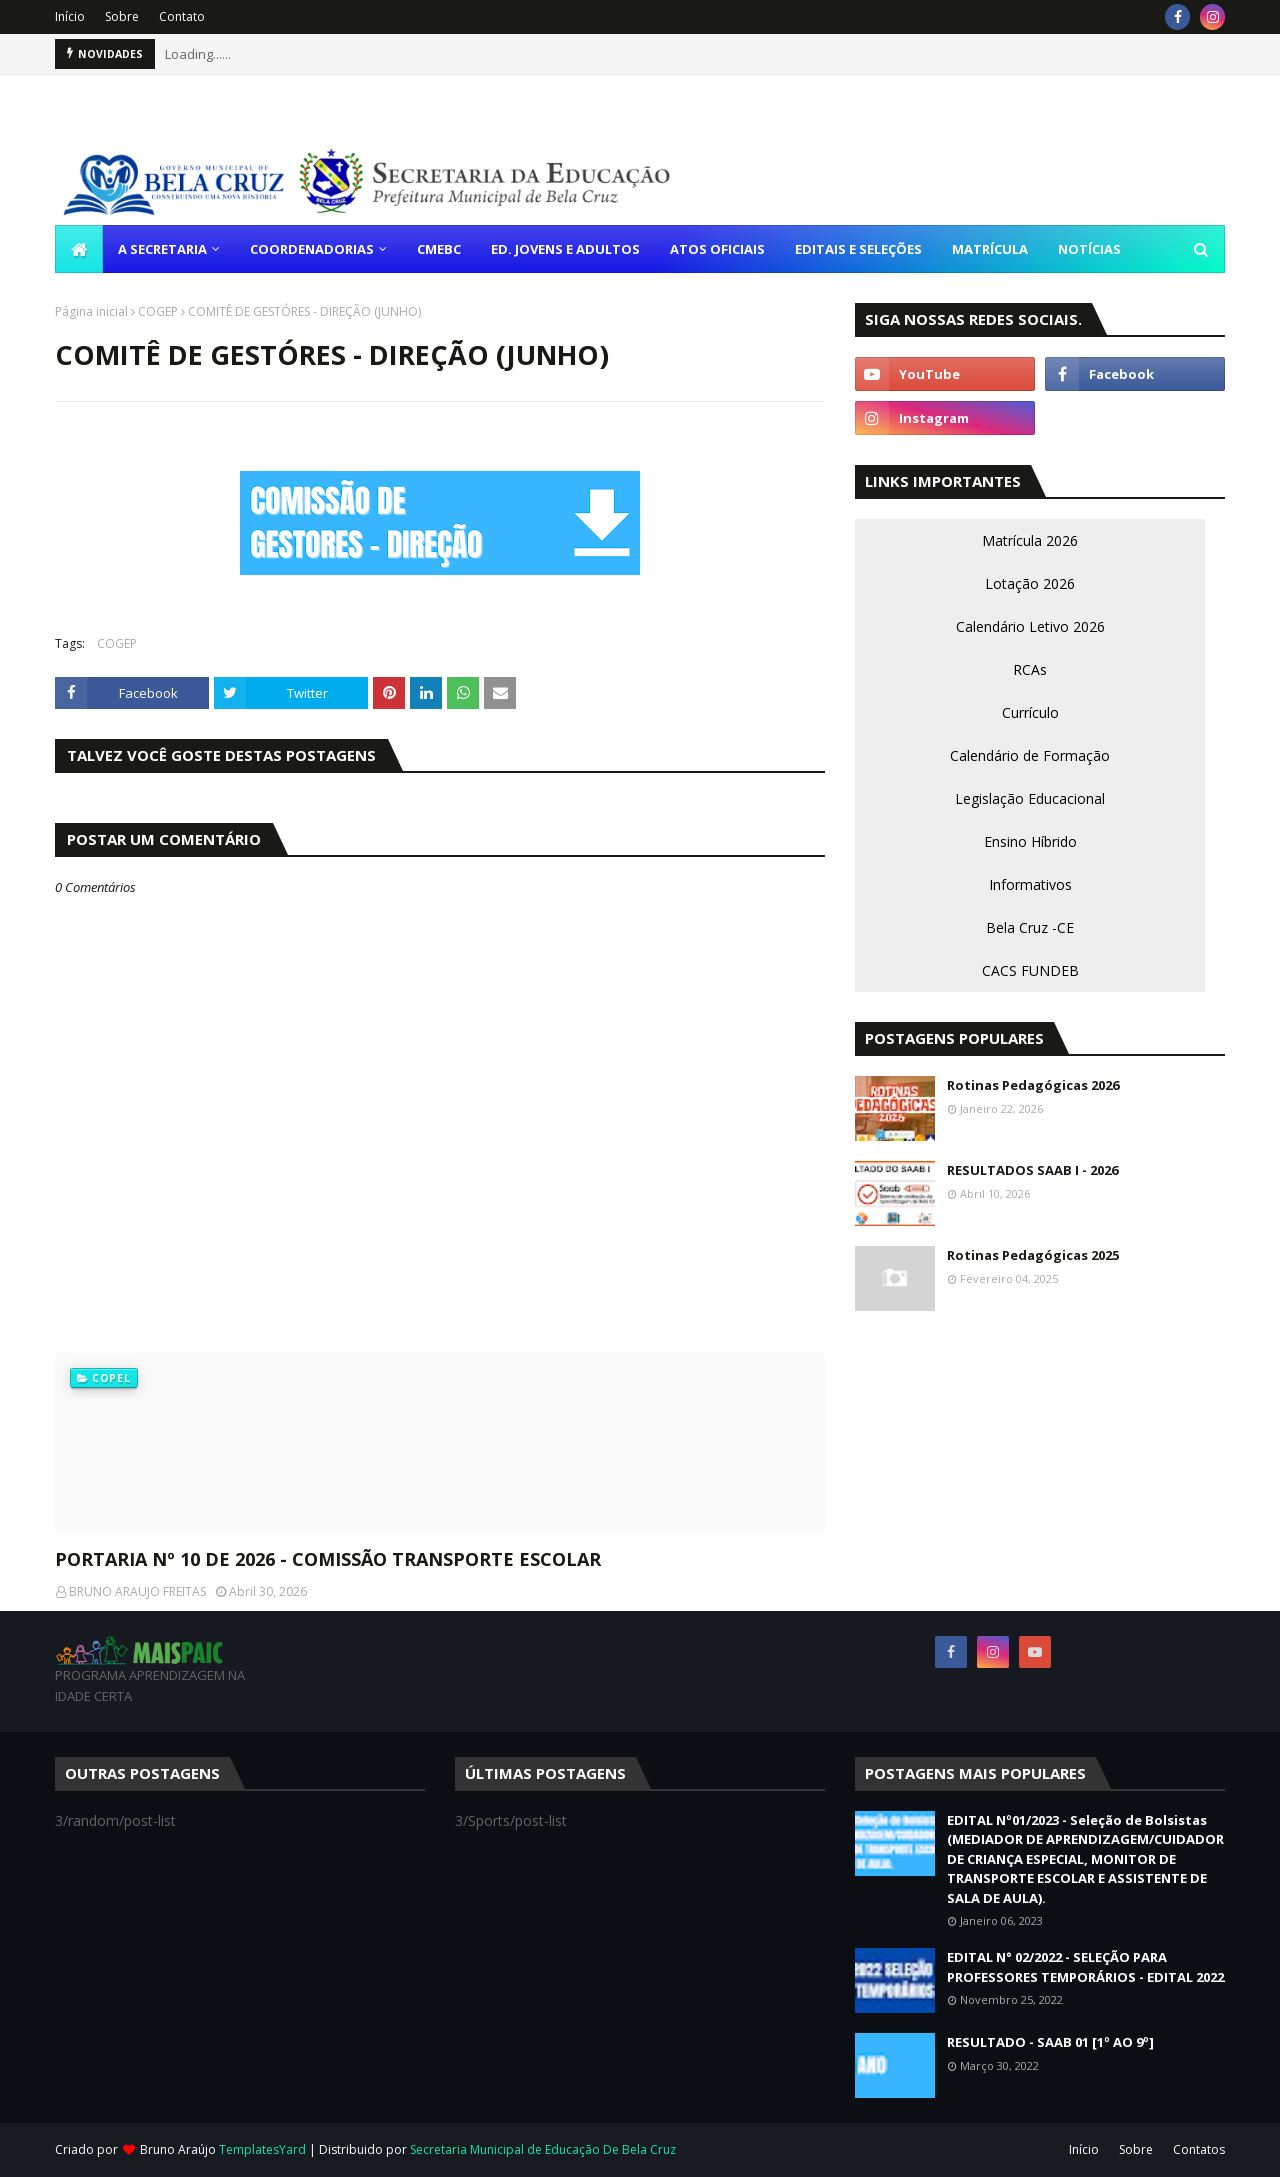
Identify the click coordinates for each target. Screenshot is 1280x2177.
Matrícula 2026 (1030, 540)
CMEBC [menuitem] (439, 249)
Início (70, 16)
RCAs (1030, 669)
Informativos (1030, 884)
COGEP (158, 311)
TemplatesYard (262, 2149)
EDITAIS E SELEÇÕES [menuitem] (858, 249)
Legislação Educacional (1030, 798)
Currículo (1030, 712)
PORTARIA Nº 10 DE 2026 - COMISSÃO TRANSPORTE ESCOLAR (328, 1559)
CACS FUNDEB (1030, 970)
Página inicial (91, 311)
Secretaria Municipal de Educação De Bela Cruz (543, 2149)
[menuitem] (79, 249)
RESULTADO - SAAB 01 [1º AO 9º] (1050, 2042)
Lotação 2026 (1030, 583)
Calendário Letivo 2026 (1030, 626)
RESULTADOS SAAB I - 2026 (1032, 1170)
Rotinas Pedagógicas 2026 (1033, 1085)
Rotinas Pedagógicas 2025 (1033, 1255)
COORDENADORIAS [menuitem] (312, 249)
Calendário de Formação (1030, 755)
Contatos (1199, 2149)
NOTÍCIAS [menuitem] (1089, 249)
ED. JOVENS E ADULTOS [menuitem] (565, 249)
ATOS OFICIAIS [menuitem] (717, 249)
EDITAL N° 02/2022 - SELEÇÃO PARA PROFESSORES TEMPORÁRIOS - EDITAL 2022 (1085, 1967)
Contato (182, 16)
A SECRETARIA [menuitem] (162, 249)
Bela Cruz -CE (1030, 927)
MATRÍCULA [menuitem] (990, 249)
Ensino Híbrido (1030, 841)
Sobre (122, 16)
